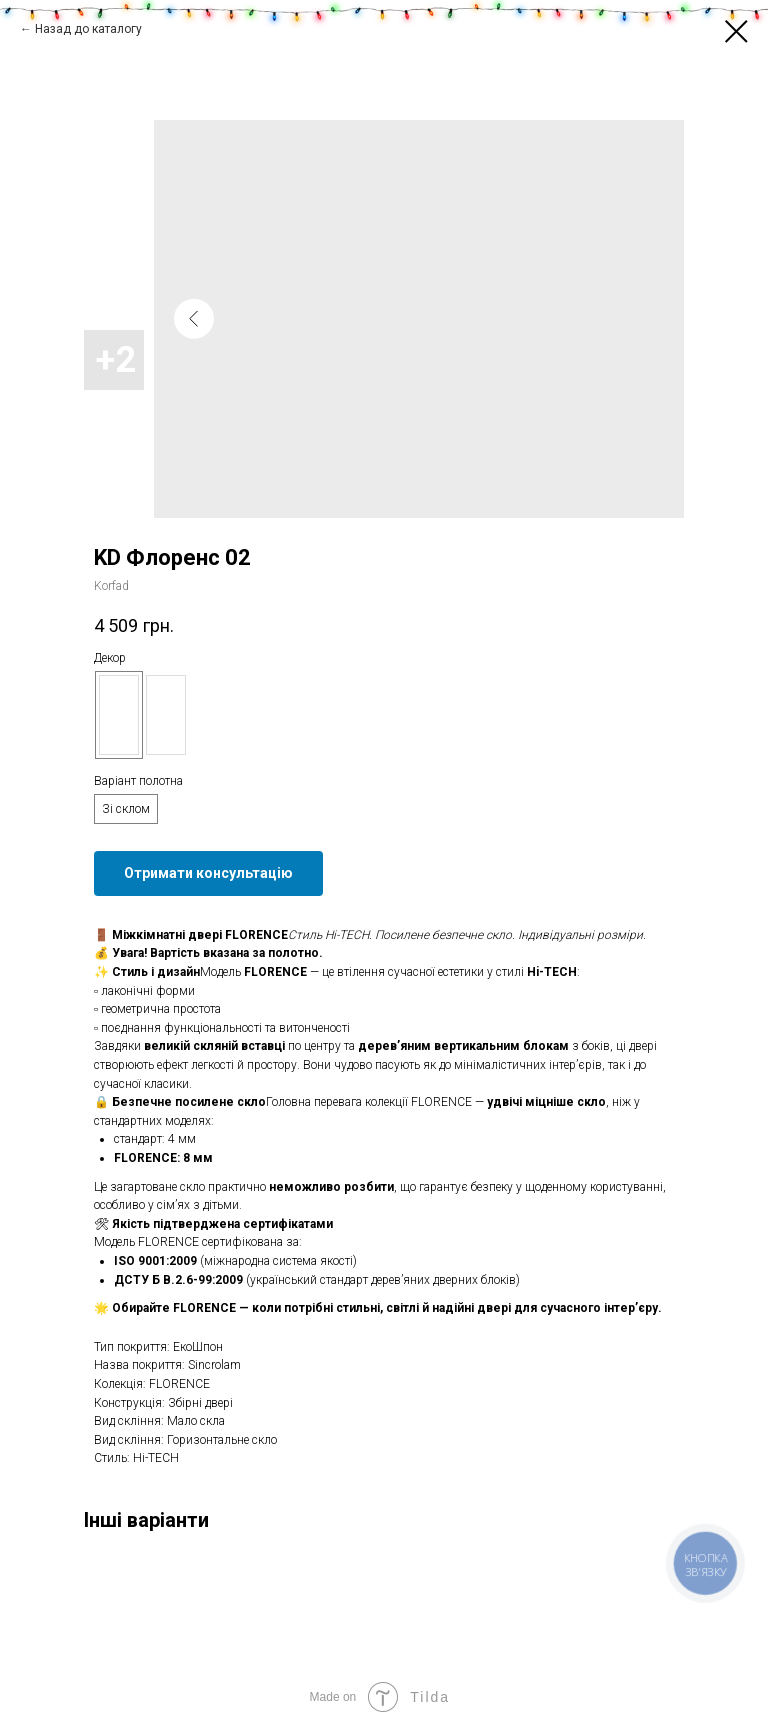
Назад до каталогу (88, 29)
